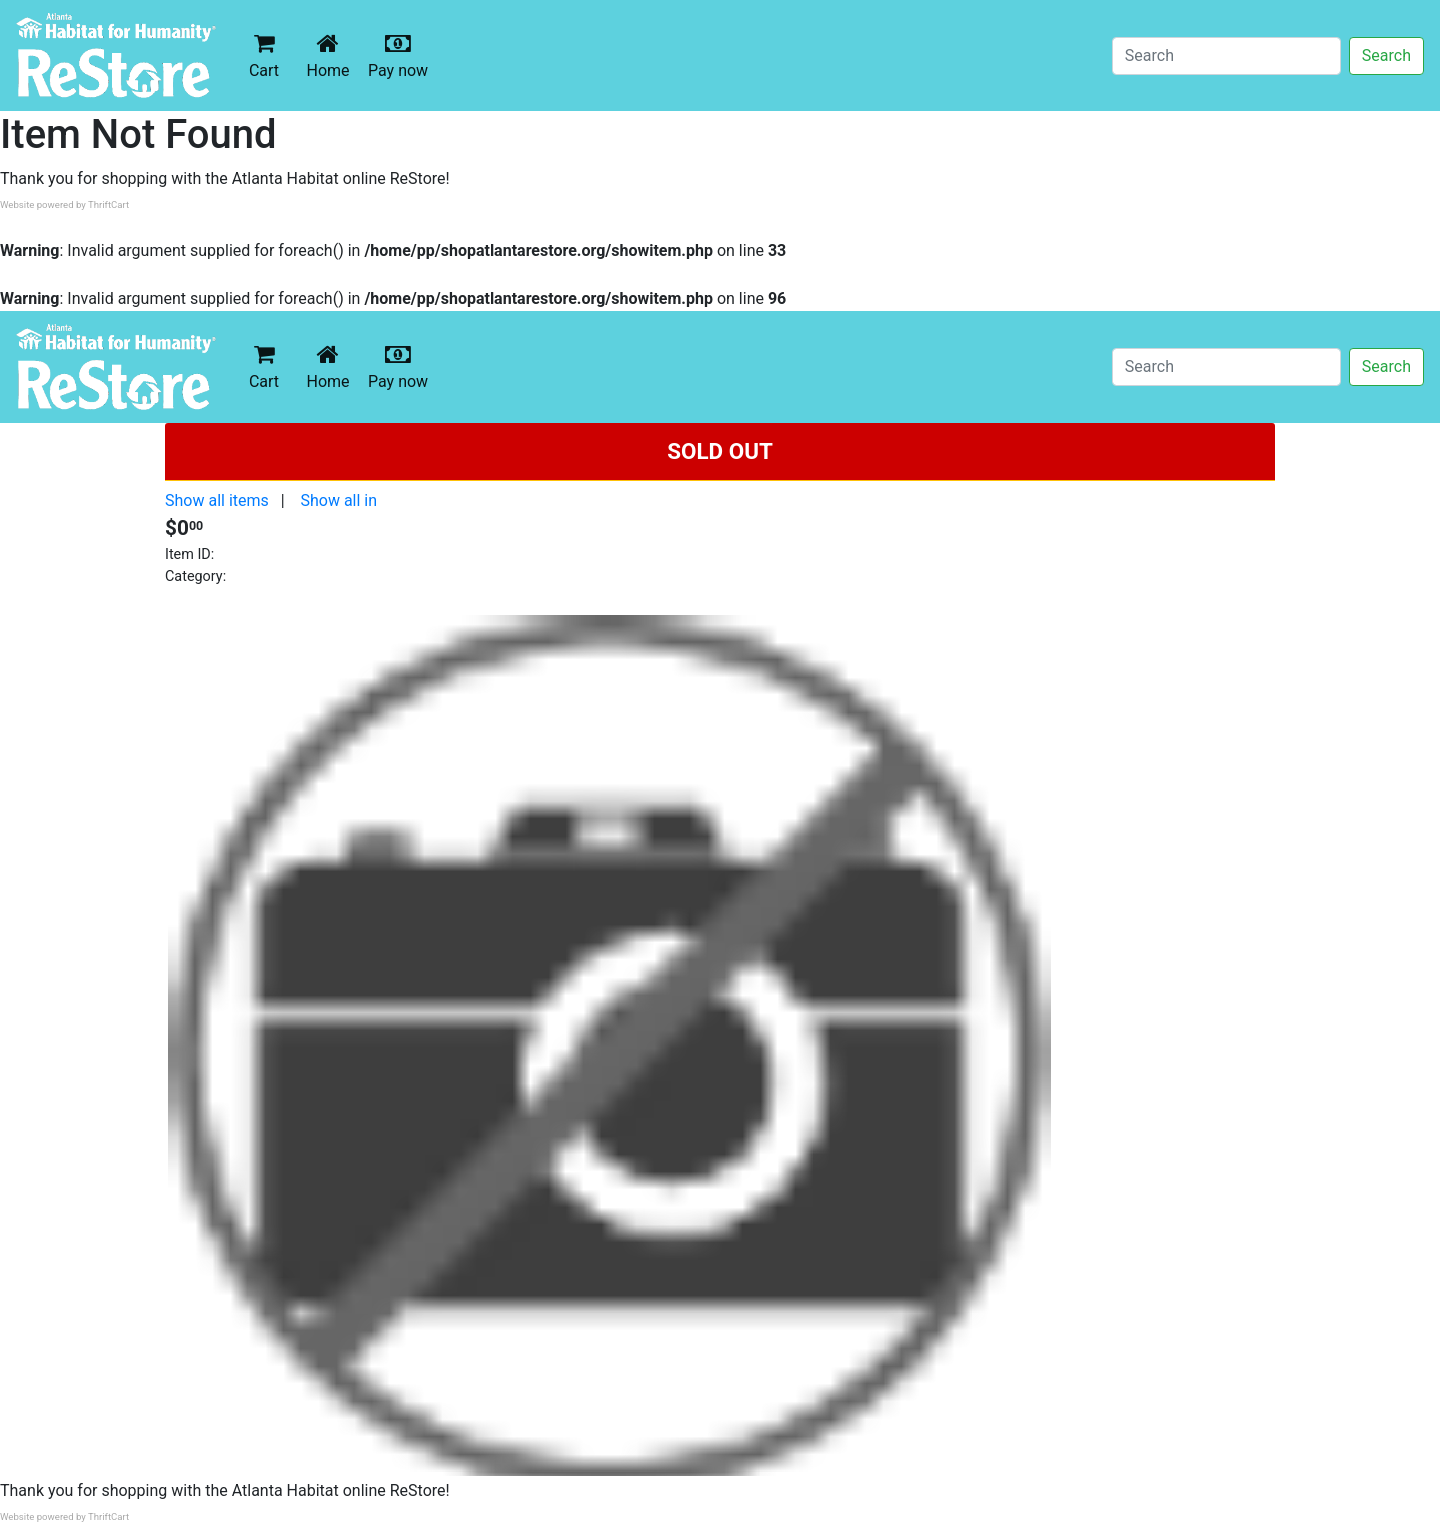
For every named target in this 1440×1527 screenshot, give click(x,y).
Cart (264, 55)
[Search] (1226, 56)
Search (1386, 55)
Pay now (402, 55)
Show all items (217, 500)
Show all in (338, 500)
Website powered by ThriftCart (64, 204)
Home (332, 55)
